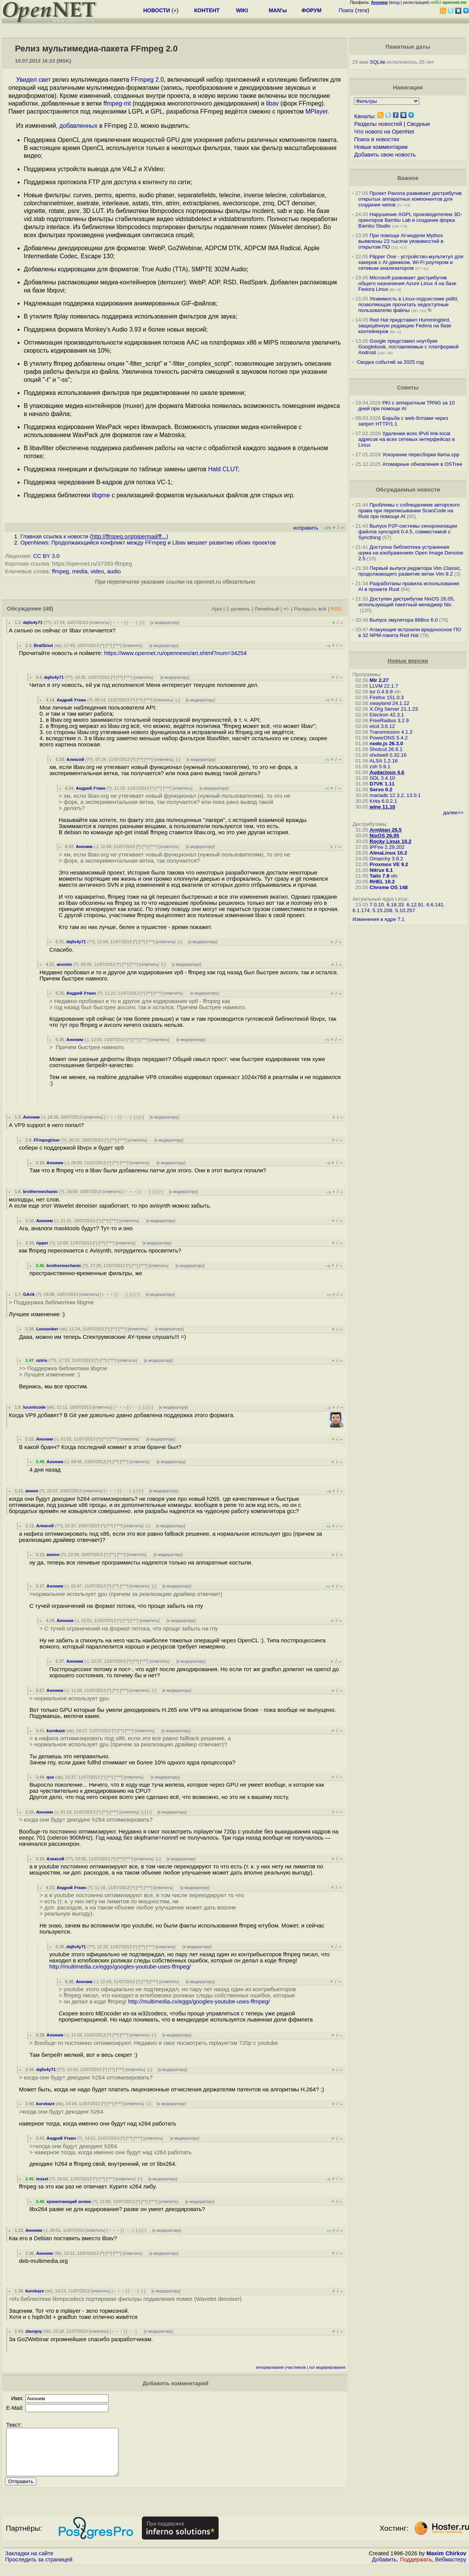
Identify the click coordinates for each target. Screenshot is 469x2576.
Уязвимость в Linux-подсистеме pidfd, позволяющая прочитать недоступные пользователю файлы (408, 304)
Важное (407, 178)
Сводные (418, 124)
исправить (305, 528)
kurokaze (55, 1730)
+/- (286, 609)
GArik (29, 1294)
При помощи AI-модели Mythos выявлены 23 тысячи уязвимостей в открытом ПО (400, 241)
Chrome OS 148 (389, 887)
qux (50, 1777)
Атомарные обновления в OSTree (422, 464)
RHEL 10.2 (382, 882)
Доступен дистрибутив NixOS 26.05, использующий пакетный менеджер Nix (406, 601)
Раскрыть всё (310, 609)
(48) (48, 609)
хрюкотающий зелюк (68, 2201)
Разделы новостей (378, 124)
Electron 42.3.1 (387, 715)
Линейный (266, 609)
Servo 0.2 (381, 789)
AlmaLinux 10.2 (388, 853)
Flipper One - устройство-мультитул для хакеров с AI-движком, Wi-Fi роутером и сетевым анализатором (410, 262)
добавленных (78, 125)
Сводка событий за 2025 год (390, 362)
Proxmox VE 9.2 (389, 864)
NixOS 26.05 (384, 835)
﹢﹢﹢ (118, 622)
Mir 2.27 (379, 680)
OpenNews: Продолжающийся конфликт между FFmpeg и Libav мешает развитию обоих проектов (148, 543)
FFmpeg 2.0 (147, 79)
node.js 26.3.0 (386, 743)
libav (272, 103)
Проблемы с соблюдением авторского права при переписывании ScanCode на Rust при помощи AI (409, 510)
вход (395, 2)
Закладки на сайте (29, 2562)
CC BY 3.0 (46, 556)
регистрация (415, 2)
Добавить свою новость (385, 155)
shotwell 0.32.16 (388, 755)
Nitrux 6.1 (381, 870)
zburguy (33, 2331)
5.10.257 (405, 910)
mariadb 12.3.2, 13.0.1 (395, 795)
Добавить (384, 2569)
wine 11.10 (382, 807)
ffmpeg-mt (117, 103)
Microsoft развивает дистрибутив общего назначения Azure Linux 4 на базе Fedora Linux (407, 283)
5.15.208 (382, 910)
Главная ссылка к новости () (94, 536)
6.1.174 (360, 910)
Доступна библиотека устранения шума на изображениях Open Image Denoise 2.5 (410, 552)
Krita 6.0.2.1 (383, 801)
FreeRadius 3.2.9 (389, 720)
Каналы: (364, 116)
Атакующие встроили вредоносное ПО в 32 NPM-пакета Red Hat (409, 632)
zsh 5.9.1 (380, 766)
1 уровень (238, 609)
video (97, 571)
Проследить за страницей (38, 2569)
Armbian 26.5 (386, 830)
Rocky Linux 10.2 (390, 841)
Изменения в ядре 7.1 (378, 919)
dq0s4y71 (33, 622)
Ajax (217, 609)
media (79, 571)
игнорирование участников (281, 2367)
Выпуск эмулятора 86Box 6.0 (404, 620)
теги (362, 10)
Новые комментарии (381, 147)
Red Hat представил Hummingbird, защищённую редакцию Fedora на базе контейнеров (404, 325)
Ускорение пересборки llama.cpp (420, 454)
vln (394, 876)
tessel (42, 2179)
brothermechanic (40, 1191)
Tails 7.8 (380, 876)
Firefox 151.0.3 (387, 697)
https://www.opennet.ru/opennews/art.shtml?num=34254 (175, 653)
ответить (99, 622)
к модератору (164, 622)
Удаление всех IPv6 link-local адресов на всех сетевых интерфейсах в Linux (406, 439)
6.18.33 (395, 905)
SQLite (377, 62)
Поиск (346, 10)
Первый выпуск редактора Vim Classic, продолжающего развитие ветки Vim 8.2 (409, 571)
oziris (41, 1360)
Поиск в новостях (376, 139)
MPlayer (317, 111)
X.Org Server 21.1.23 (394, 709)
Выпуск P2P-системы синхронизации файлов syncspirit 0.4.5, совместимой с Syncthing (407, 531)
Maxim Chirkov (446, 2562)
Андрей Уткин (71, 700)
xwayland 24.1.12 (390, 703)
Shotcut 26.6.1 (386, 749)
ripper (42, 1243)
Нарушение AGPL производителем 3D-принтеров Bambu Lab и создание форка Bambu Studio (410, 220)
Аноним (84, 846)
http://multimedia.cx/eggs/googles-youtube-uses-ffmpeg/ (120, 1967)
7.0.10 (377, 905)
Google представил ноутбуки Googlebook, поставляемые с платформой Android (408, 346)
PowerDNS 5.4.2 (389, 738)
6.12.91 (414, 905)
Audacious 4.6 (387, 772)
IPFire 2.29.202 (387, 847)
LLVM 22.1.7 (384, 686)
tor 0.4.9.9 (381, 692)
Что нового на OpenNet (384, 132)
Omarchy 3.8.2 (386, 858)
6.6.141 (434, 905)
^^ (109, 645)
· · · (132, 622)
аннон (31, 1491)
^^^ (117, 645)
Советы (408, 388)
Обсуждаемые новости (408, 490)
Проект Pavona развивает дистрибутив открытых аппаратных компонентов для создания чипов (410, 199)
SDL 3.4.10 (382, 778)
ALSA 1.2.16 (383, 761)
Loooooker (47, 1329)
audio (114, 571)
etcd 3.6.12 (382, 726)
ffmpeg (60, 571)
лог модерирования (327, 2367)
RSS (336, 609)
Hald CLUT (223, 469)
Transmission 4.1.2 (391, 732)
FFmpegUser (47, 1140)
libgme (101, 495)
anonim (64, 964)
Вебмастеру (450, 2569)
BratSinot (43, 645)
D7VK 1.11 (382, 784)
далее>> (453, 812)
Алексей (75, 759)
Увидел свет (33, 79)
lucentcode (34, 1407)
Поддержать (416, 2569)
